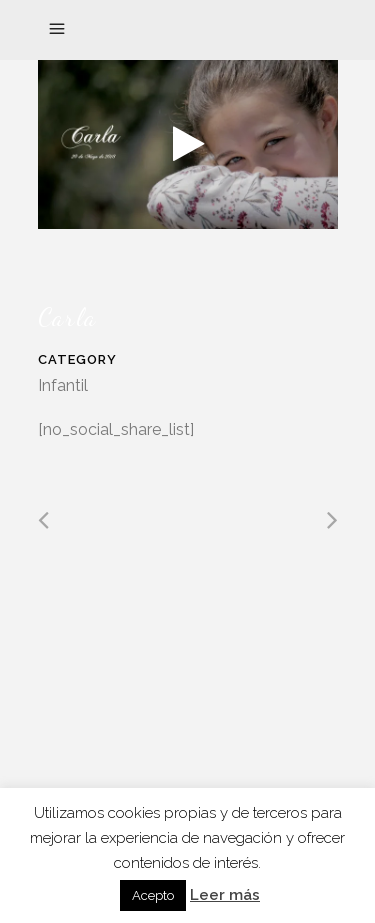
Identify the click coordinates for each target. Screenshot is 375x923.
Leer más (225, 895)
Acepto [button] (153, 895)
